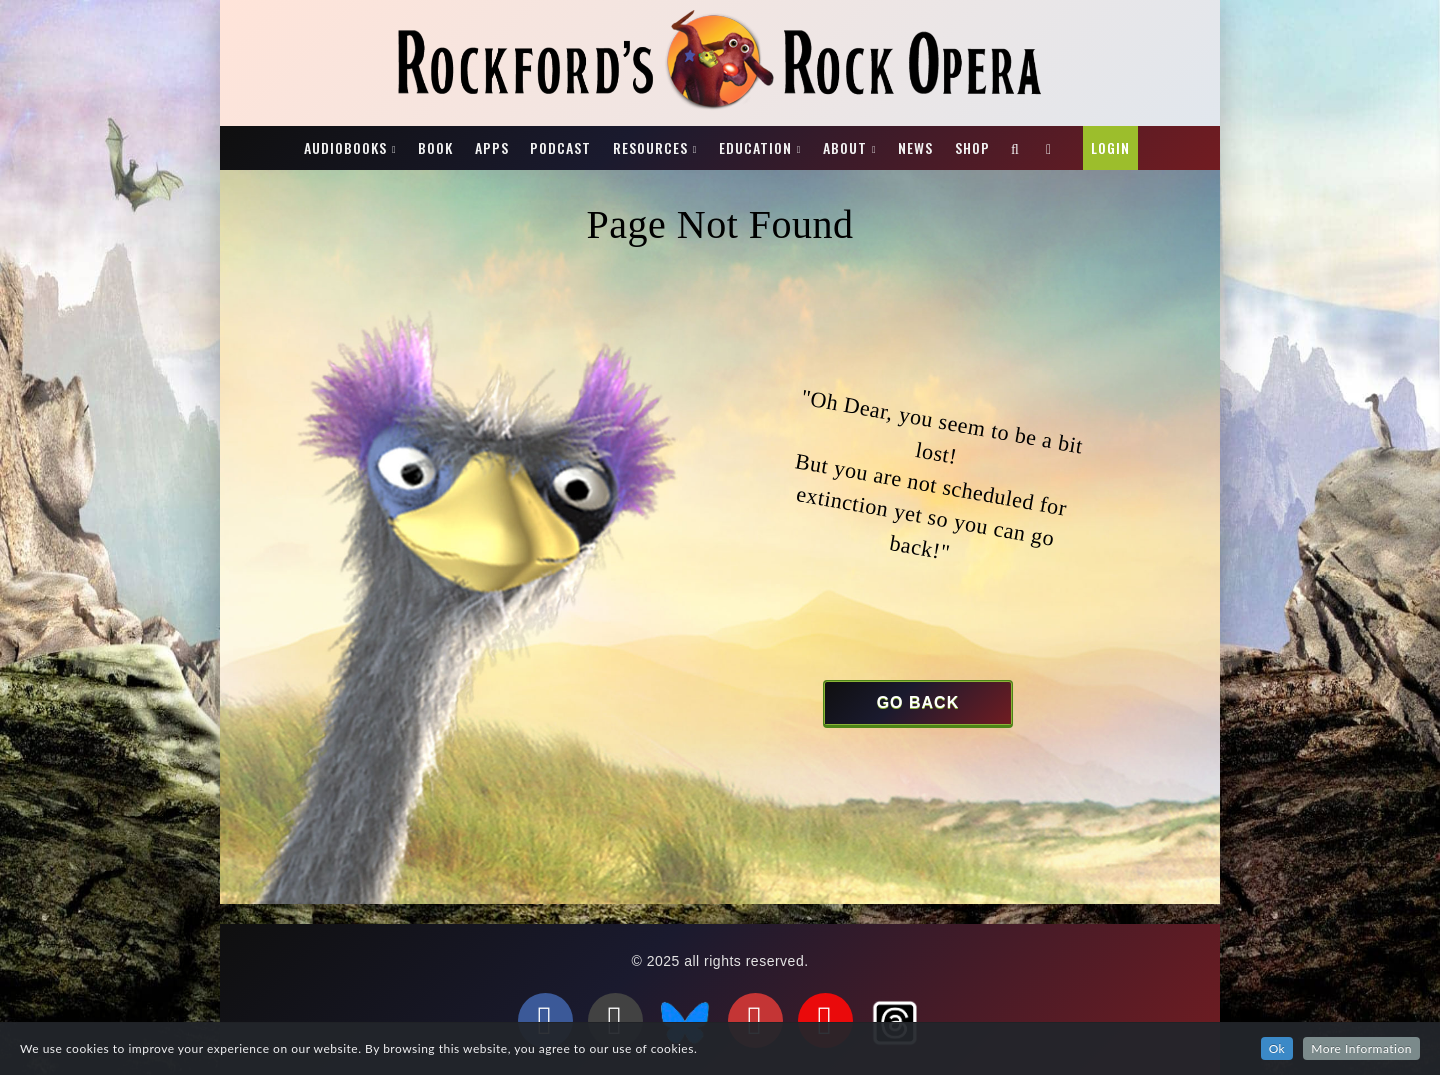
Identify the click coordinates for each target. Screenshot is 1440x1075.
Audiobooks (345, 147)
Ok (1277, 1048)
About (845, 147)
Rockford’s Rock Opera (278, 136)
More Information (1361, 1048)
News (915, 147)
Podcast (560, 147)
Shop (972, 147)
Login (1110, 147)
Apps (492, 147)
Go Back (918, 702)
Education (755, 147)
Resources (650, 147)
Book (435, 147)
